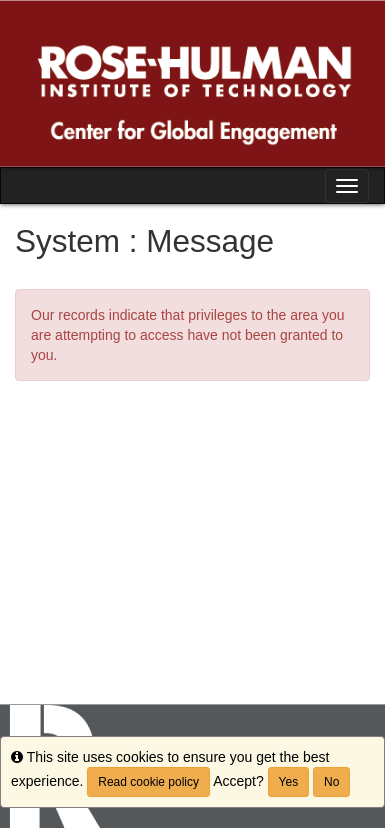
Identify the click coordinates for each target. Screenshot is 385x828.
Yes (289, 782)
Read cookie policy (148, 782)
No (331, 782)
